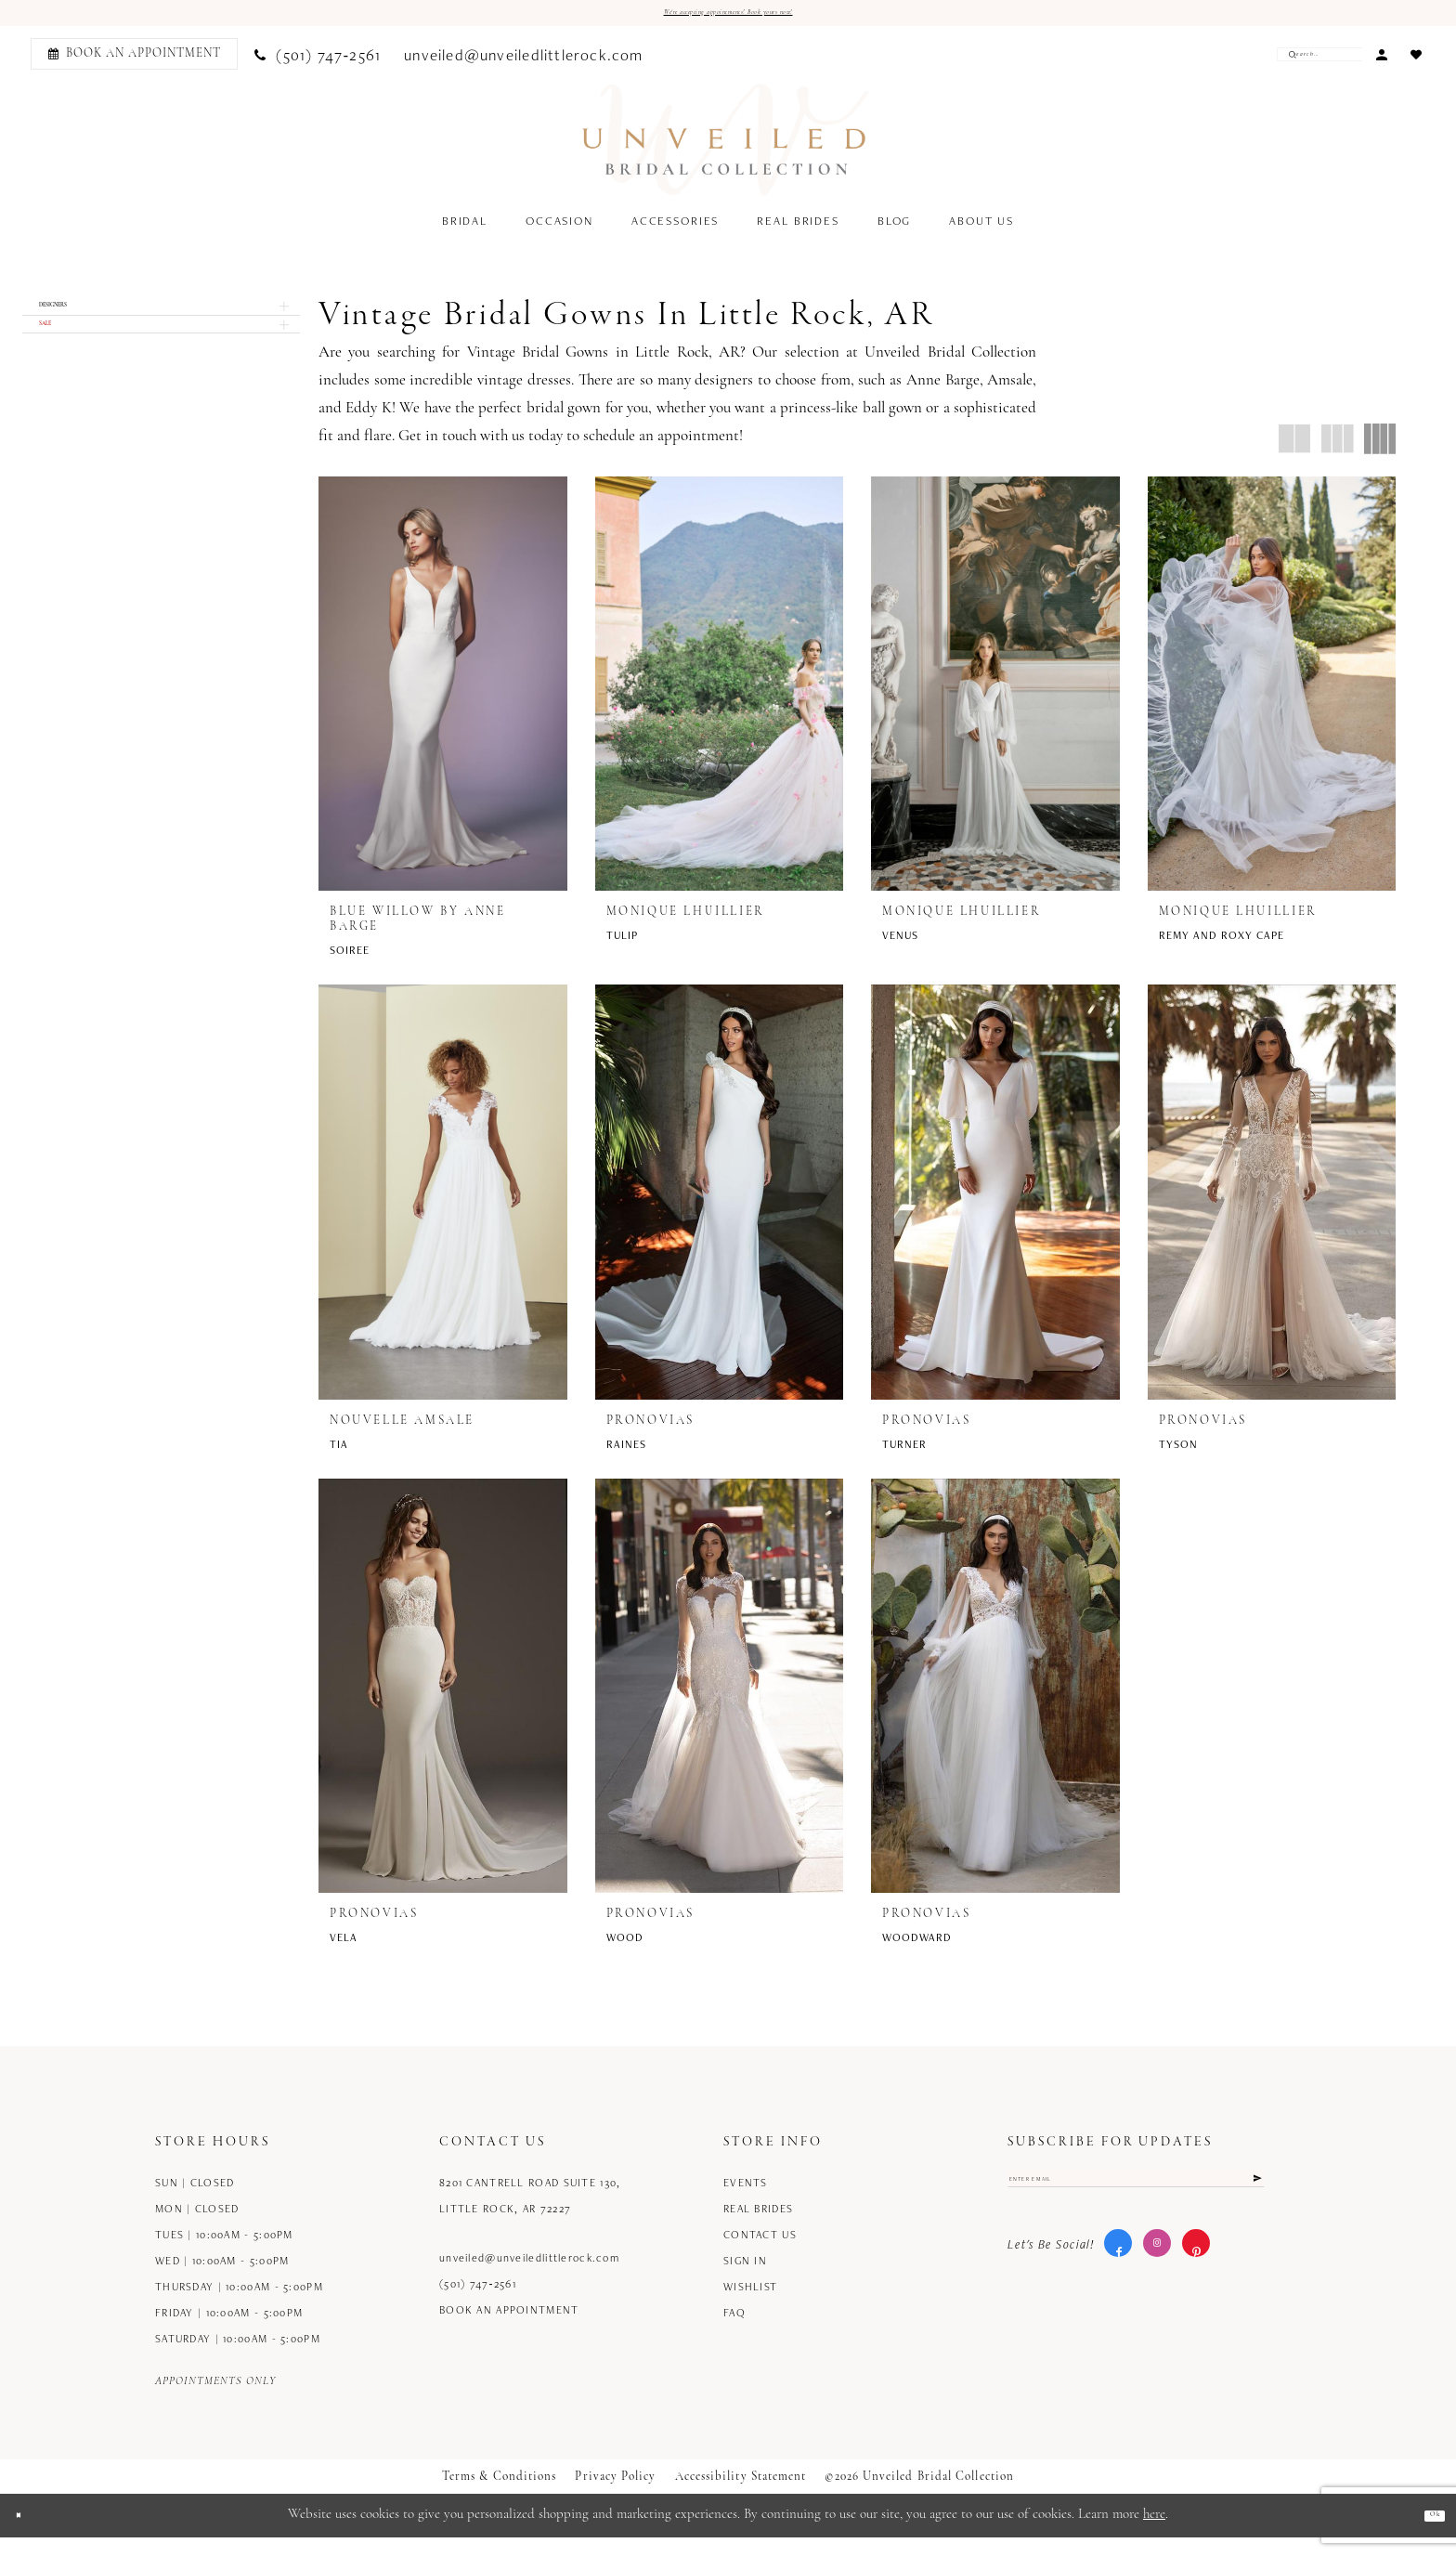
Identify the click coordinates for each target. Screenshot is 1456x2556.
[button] (1381, 61)
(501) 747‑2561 (477, 2302)
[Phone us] (317, 62)
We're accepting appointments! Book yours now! (728, 17)
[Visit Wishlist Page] (1415, 61)
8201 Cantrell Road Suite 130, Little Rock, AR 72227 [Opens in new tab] (529, 2214)
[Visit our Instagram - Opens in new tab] (1157, 2278)
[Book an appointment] (134, 61)
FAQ (734, 2331)
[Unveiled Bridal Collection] (726, 148)
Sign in (745, 2279)
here (1154, 2533)
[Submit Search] (1265, 62)
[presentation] (442, 692)
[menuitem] (131, 61)
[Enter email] (1136, 2205)
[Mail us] (524, 62)
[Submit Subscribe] (1252, 2205)
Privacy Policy (615, 2495)
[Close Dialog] (27, 2534)
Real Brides (758, 2227)
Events (745, 2201)
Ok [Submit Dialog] (1426, 2534)
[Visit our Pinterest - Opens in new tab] (1196, 2278)
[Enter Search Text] (1306, 62)
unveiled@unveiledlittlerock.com (529, 2276)
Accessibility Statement (741, 2495)
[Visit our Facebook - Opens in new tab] (1118, 2278)
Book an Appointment (509, 2328)
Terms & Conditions (499, 2495)
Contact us (760, 2253)
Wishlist (750, 2305)
